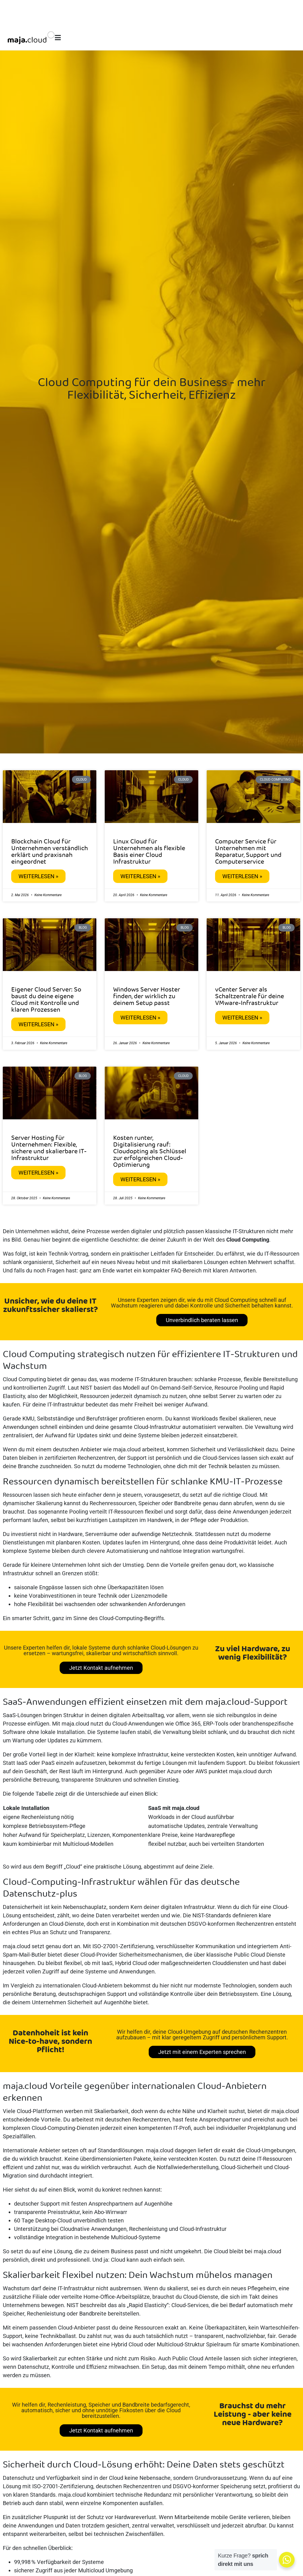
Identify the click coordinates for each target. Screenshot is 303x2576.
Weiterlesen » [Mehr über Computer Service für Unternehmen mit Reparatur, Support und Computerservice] (242, 876)
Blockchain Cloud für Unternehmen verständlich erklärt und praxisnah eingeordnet (49, 852)
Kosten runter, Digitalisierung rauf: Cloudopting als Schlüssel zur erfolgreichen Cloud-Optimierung (149, 1151)
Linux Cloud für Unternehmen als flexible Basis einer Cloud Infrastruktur (149, 852)
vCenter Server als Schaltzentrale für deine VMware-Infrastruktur (249, 996)
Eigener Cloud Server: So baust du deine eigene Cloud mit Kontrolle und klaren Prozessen (46, 1000)
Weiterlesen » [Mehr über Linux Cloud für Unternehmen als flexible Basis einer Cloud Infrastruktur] (140, 876)
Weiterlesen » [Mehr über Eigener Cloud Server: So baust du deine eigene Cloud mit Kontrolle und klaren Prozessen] (38, 1024)
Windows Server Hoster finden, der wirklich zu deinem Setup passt (146, 996)
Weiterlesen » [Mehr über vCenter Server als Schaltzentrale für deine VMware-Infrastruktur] (242, 1017)
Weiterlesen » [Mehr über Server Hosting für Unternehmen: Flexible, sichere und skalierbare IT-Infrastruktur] (38, 1172)
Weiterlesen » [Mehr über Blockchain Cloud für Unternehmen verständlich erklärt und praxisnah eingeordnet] (38, 876)
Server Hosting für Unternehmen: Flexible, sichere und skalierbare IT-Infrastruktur (49, 1148)
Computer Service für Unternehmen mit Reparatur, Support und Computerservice (248, 852)
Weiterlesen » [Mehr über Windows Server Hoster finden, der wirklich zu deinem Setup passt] (140, 1017)
